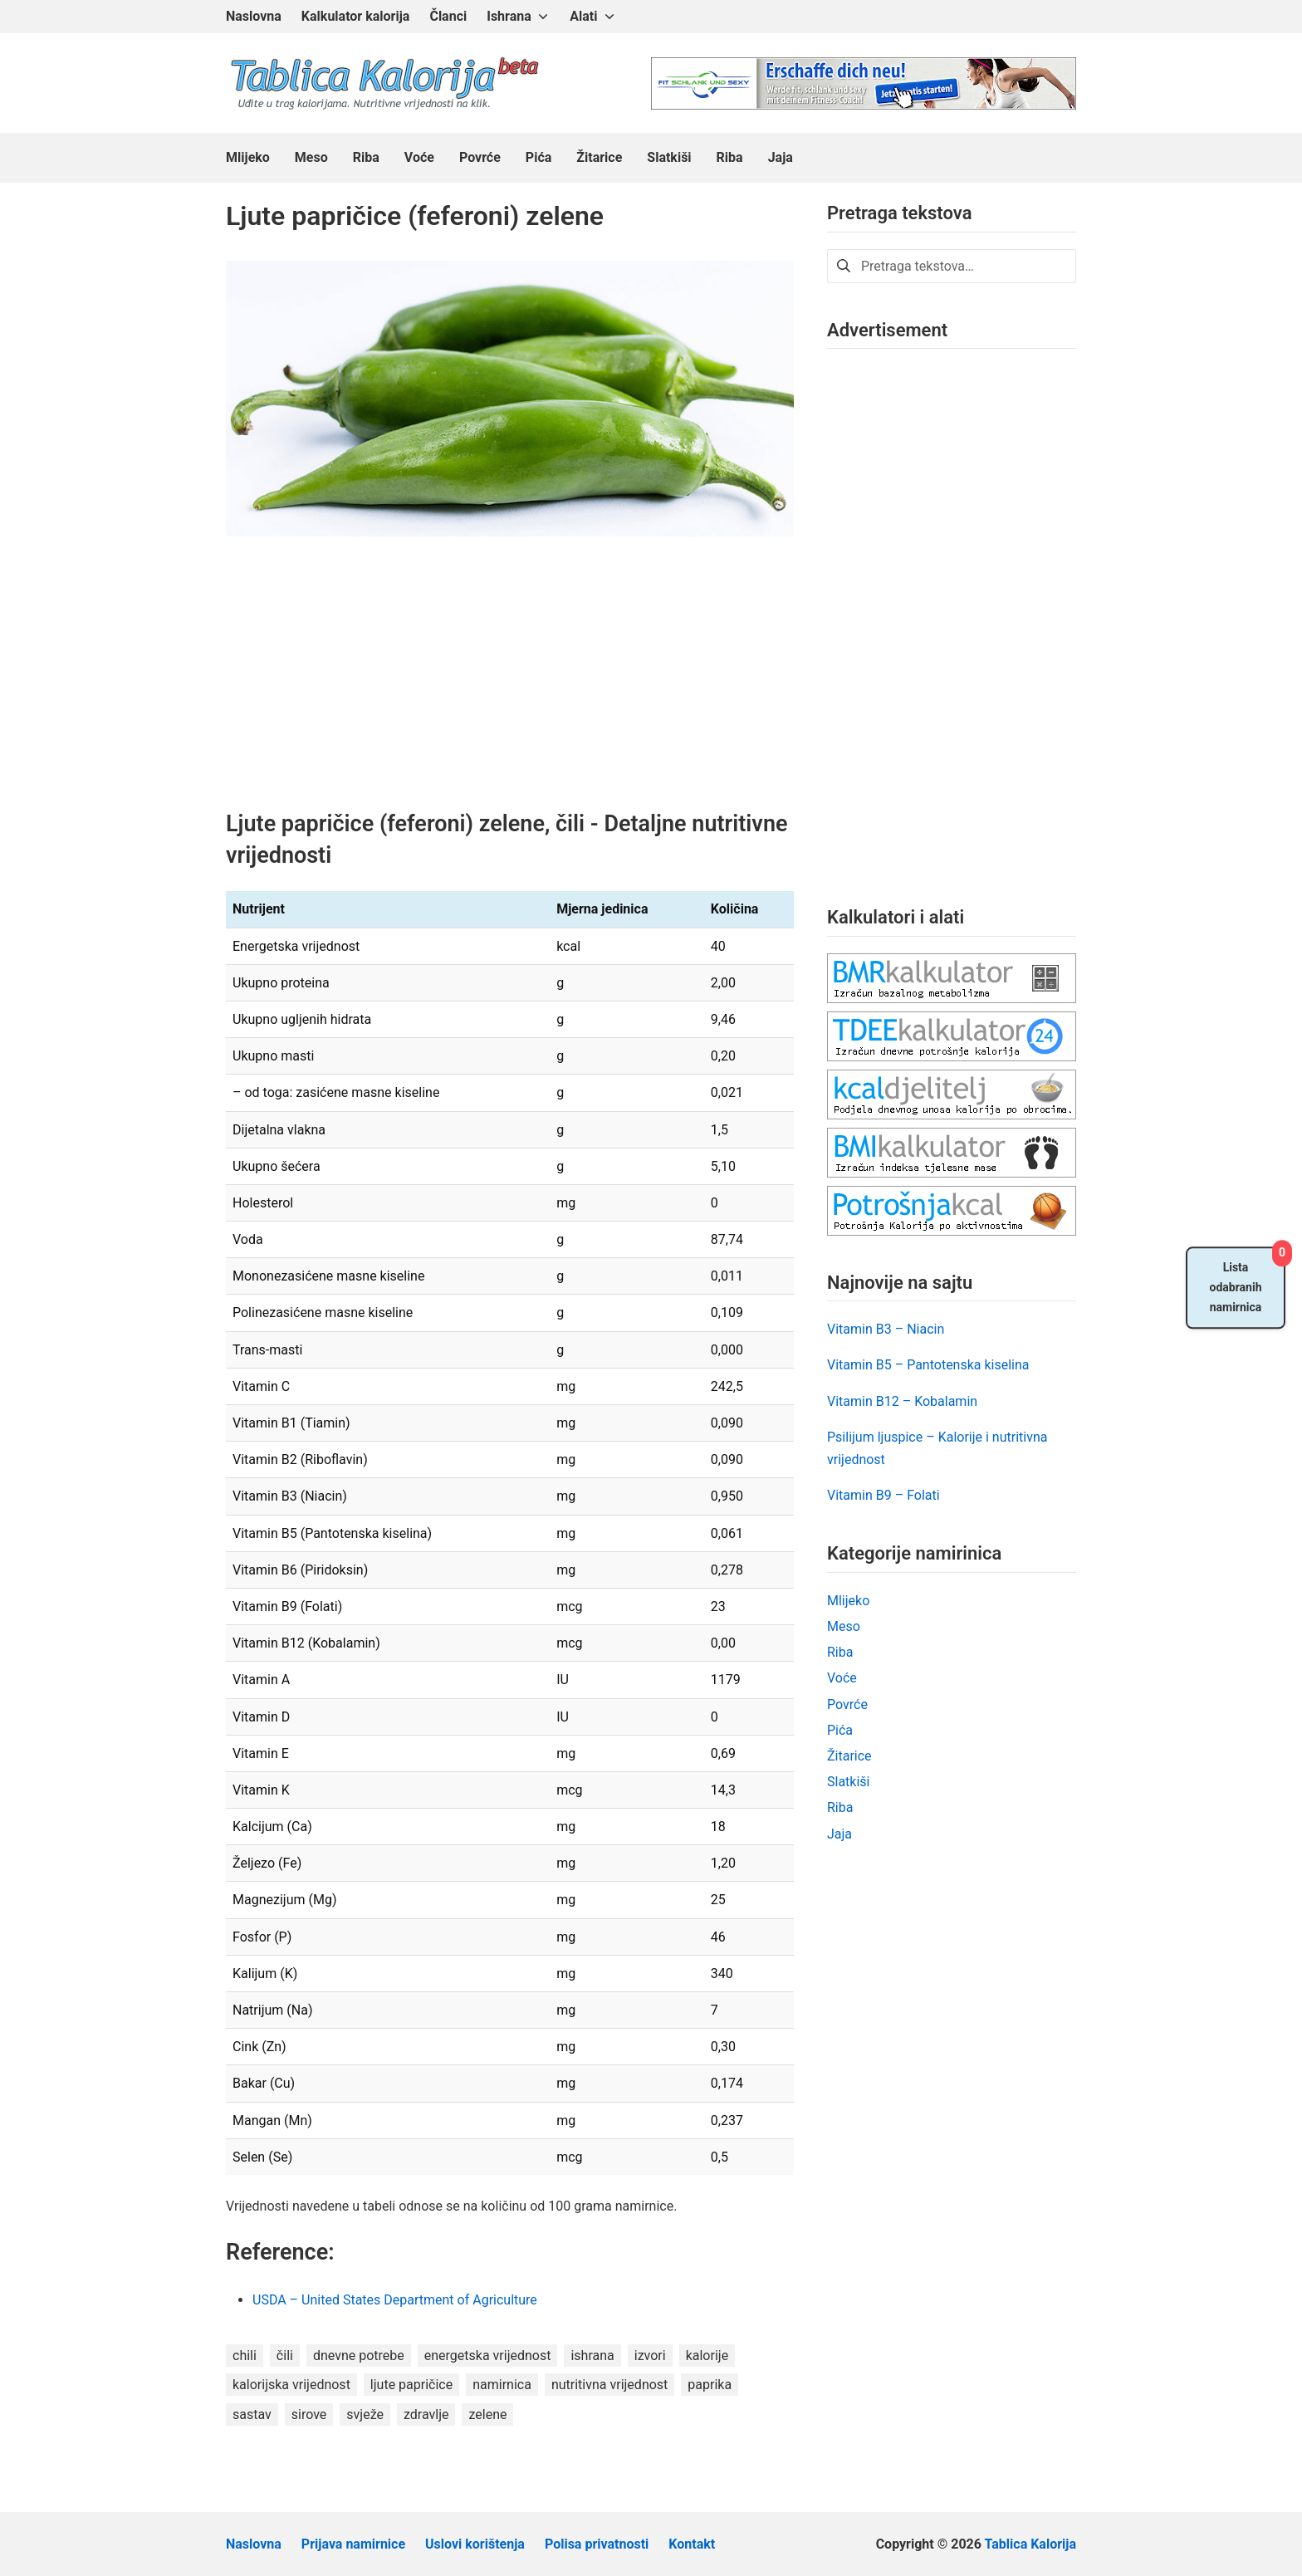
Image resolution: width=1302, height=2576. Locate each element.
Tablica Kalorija (1030, 2544)
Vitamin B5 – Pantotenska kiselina (928, 1365)
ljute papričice (411, 2384)
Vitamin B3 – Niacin (885, 1329)
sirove (309, 2414)
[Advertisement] (510, 686)
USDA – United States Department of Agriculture (396, 2300)
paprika (710, 2384)
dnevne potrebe (358, 2355)
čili (285, 2355)
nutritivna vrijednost (609, 2384)
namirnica (501, 2384)
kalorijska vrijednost (291, 2384)
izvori (650, 2355)
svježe (365, 2414)
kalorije (707, 2355)
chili (244, 2355)
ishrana (592, 2355)
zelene (487, 2414)
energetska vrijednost (487, 2355)
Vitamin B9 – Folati (883, 1495)
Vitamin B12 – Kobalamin (902, 1401)
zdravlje (426, 2414)
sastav (252, 2414)
